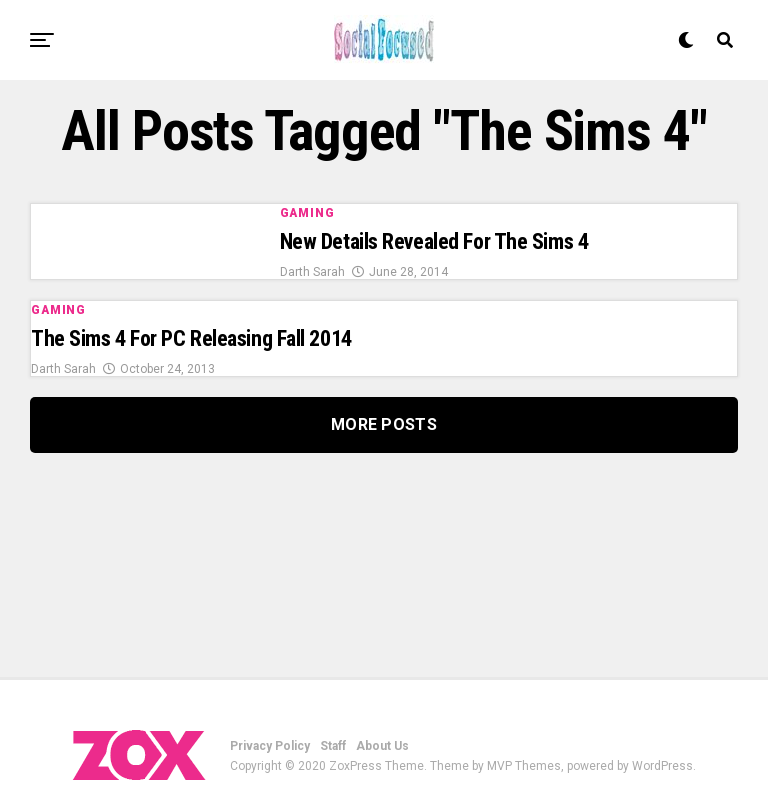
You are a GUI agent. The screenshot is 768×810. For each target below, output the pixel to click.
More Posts (384, 424)
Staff (333, 746)
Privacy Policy (270, 746)
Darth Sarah (312, 272)
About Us (382, 746)
